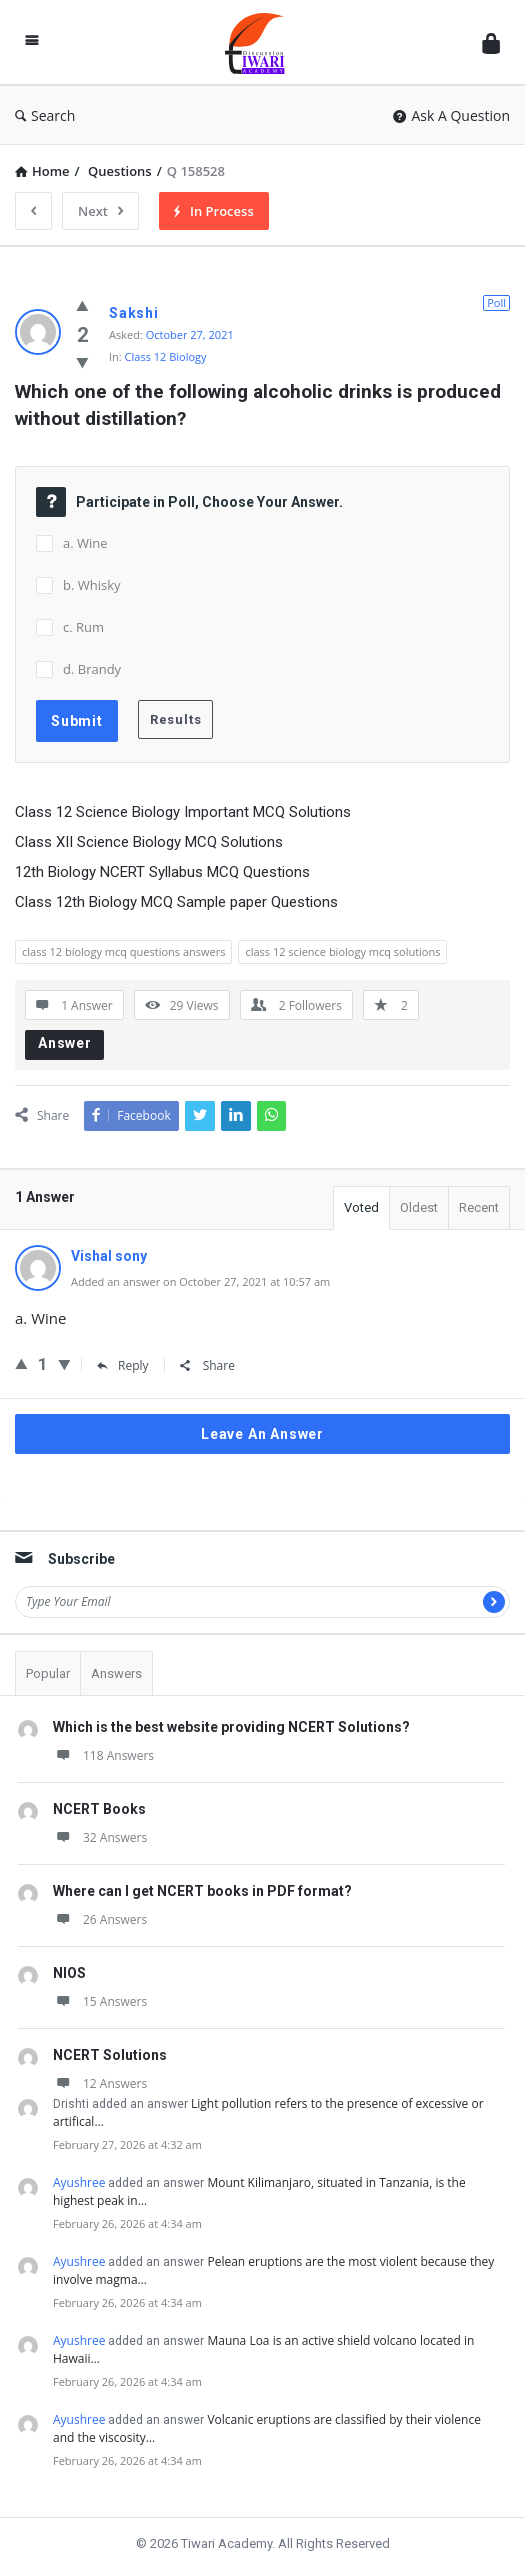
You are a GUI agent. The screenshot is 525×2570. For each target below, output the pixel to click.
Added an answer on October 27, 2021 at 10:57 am (200, 1281)
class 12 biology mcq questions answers (123, 951)
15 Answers (100, 2001)
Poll (496, 302)
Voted (361, 1207)
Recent (479, 1207)
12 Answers (100, 2083)
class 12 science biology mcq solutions (342, 951)
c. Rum (83, 627)
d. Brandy (92, 669)
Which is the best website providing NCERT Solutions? (231, 1727)
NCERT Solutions (110, 2055)
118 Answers (103, 1755)
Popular (48, 1673)
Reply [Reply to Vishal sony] (123, 1365)
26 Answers (100, 1919)
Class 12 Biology (166, 356)
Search (45, 115)
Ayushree (79, 2182)
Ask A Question (451, 115)
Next (100, 211)
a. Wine (85, 543)
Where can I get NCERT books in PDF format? (202, 1891)
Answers (116, 1673)
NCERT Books (99, 1809)
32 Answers (100, 1837)
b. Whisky (92, 585)
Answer (65, 1043)
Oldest (419, 1207)
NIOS (69, 1973)
